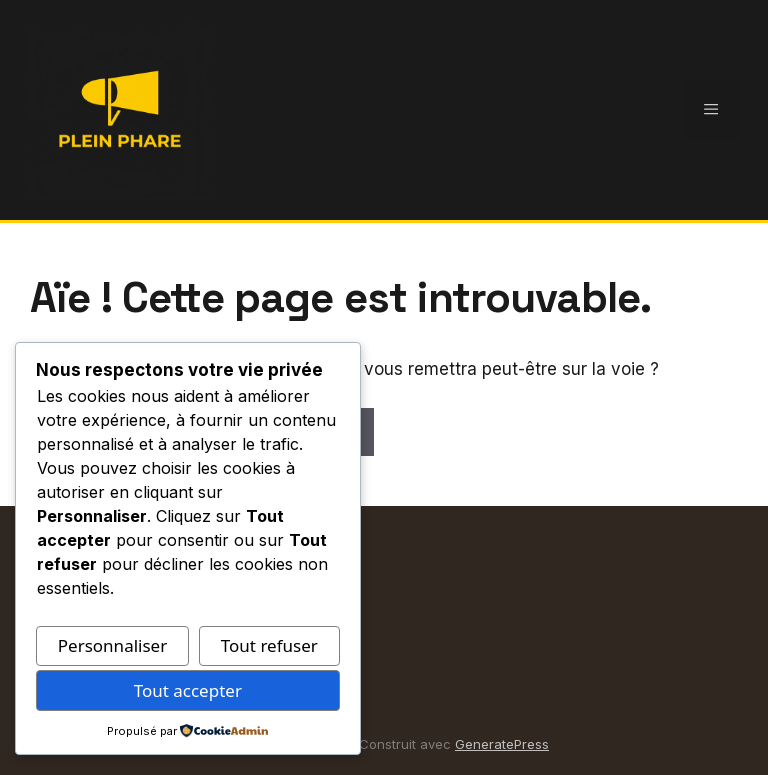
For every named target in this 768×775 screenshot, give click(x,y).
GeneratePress (502, 744)
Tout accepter (188, 690)
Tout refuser (269, 645)
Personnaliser (112, 645)
